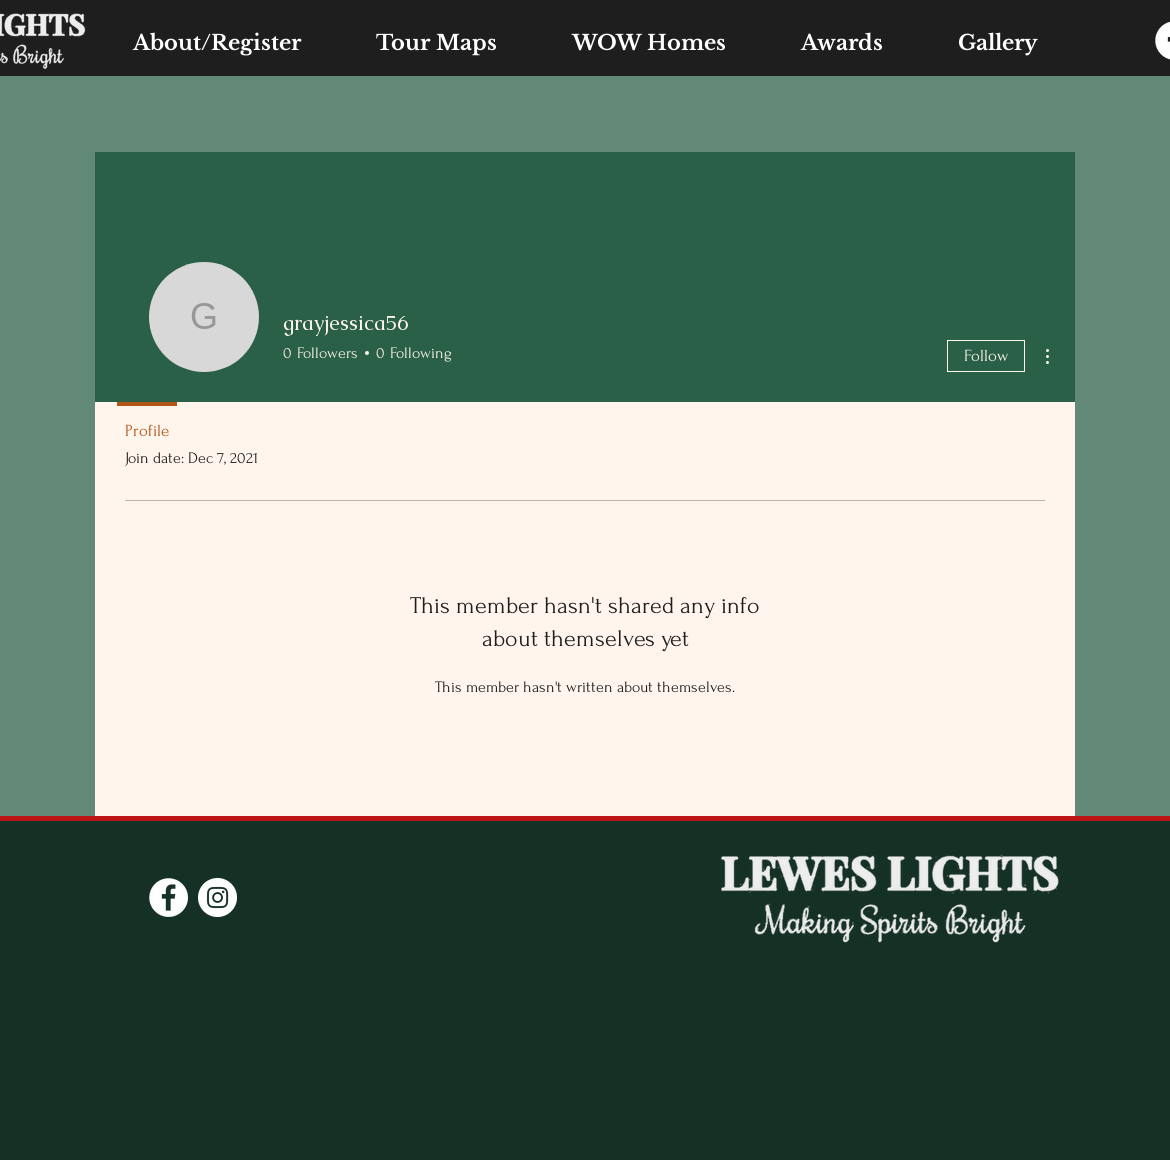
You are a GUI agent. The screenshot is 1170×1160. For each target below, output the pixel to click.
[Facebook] (168, 897)
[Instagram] (217, 897)
